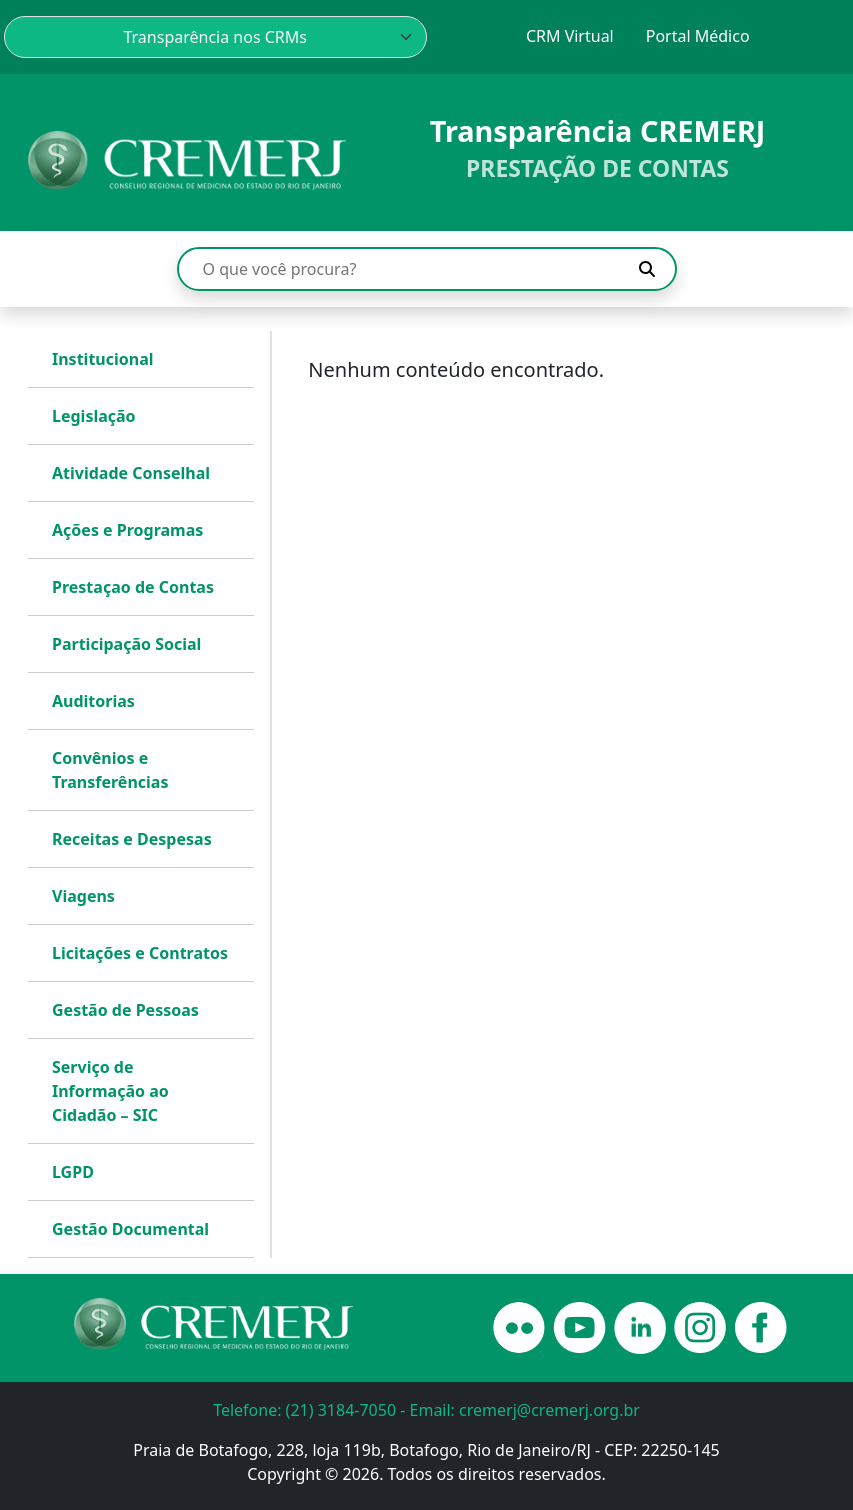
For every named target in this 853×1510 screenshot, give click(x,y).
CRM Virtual (570, 36)
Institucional (103, 359)
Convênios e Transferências (110, 770)
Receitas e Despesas (132, 839)
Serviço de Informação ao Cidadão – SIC (110, 1091)
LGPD (73, 1172)
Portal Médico (698, 36)
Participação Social (126, 644)
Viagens (83, 896)
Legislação (94, 416)
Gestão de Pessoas (125, 1010)
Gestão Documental (130, 1229)
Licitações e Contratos (140, 953)
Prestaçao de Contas (133, 587)
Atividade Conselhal (131, 473)
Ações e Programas (127, 530)
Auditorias (93, 701)
